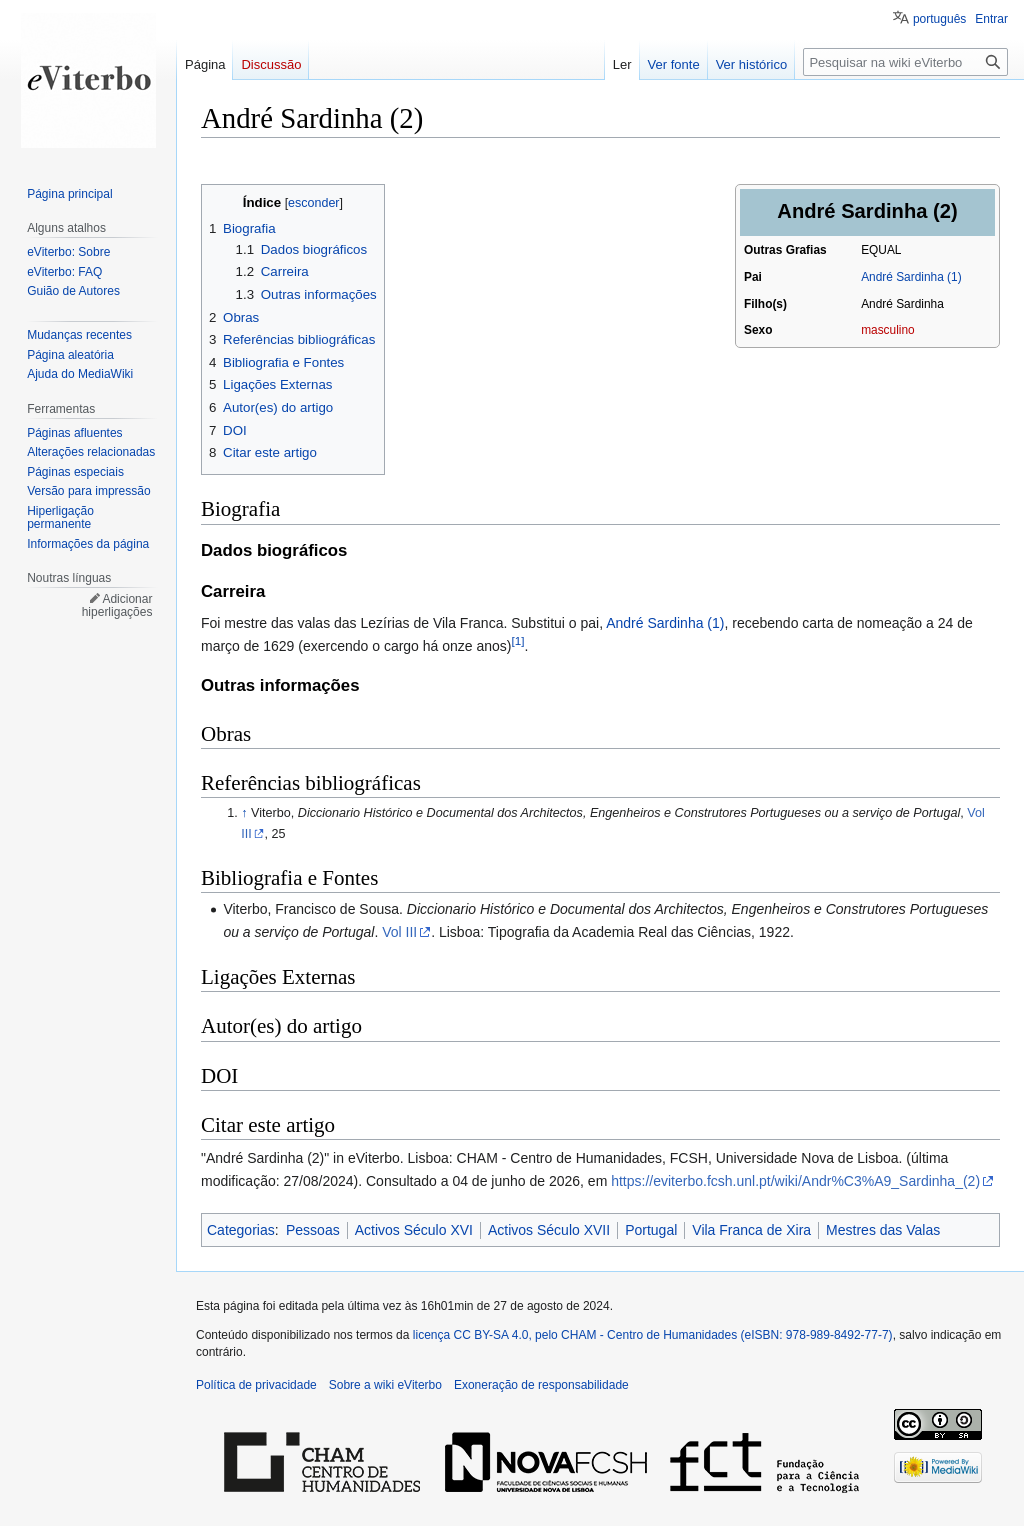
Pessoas (313, 1230)
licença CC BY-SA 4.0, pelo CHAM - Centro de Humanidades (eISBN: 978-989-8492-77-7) (653, 1335)
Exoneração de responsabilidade (541, 1385)
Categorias (241, 1230)
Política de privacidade (256, 1385)
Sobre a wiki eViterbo (385, 1385)
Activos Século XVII (549, 1230)
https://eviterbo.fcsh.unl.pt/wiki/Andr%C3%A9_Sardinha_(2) (795, 1181)
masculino (888, 330)
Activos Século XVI (414, 1230)
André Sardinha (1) (911, 277)
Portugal (651, 1230)
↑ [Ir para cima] (244, 813)
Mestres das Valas (883, 1230)
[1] (518, 640)
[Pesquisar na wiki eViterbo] (905, 62)
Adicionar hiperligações (117, 606)
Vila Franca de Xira (751, 1230)
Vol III (399, 932)
